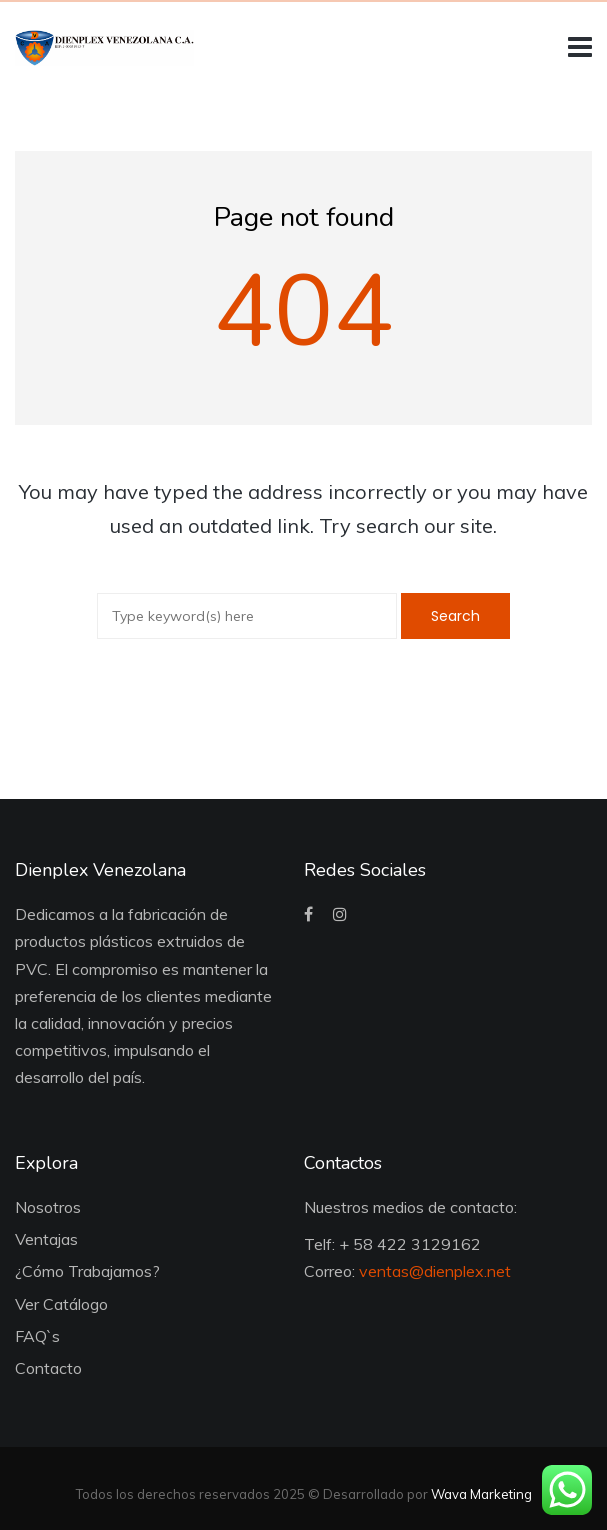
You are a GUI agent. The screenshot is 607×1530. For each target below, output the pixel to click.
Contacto (48, 1368)
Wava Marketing (481, 1494)
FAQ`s (37, 1336)
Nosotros (48, 1207)
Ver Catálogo (61, 1304)
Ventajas (46, 1239)
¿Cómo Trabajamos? (87, 1271)
